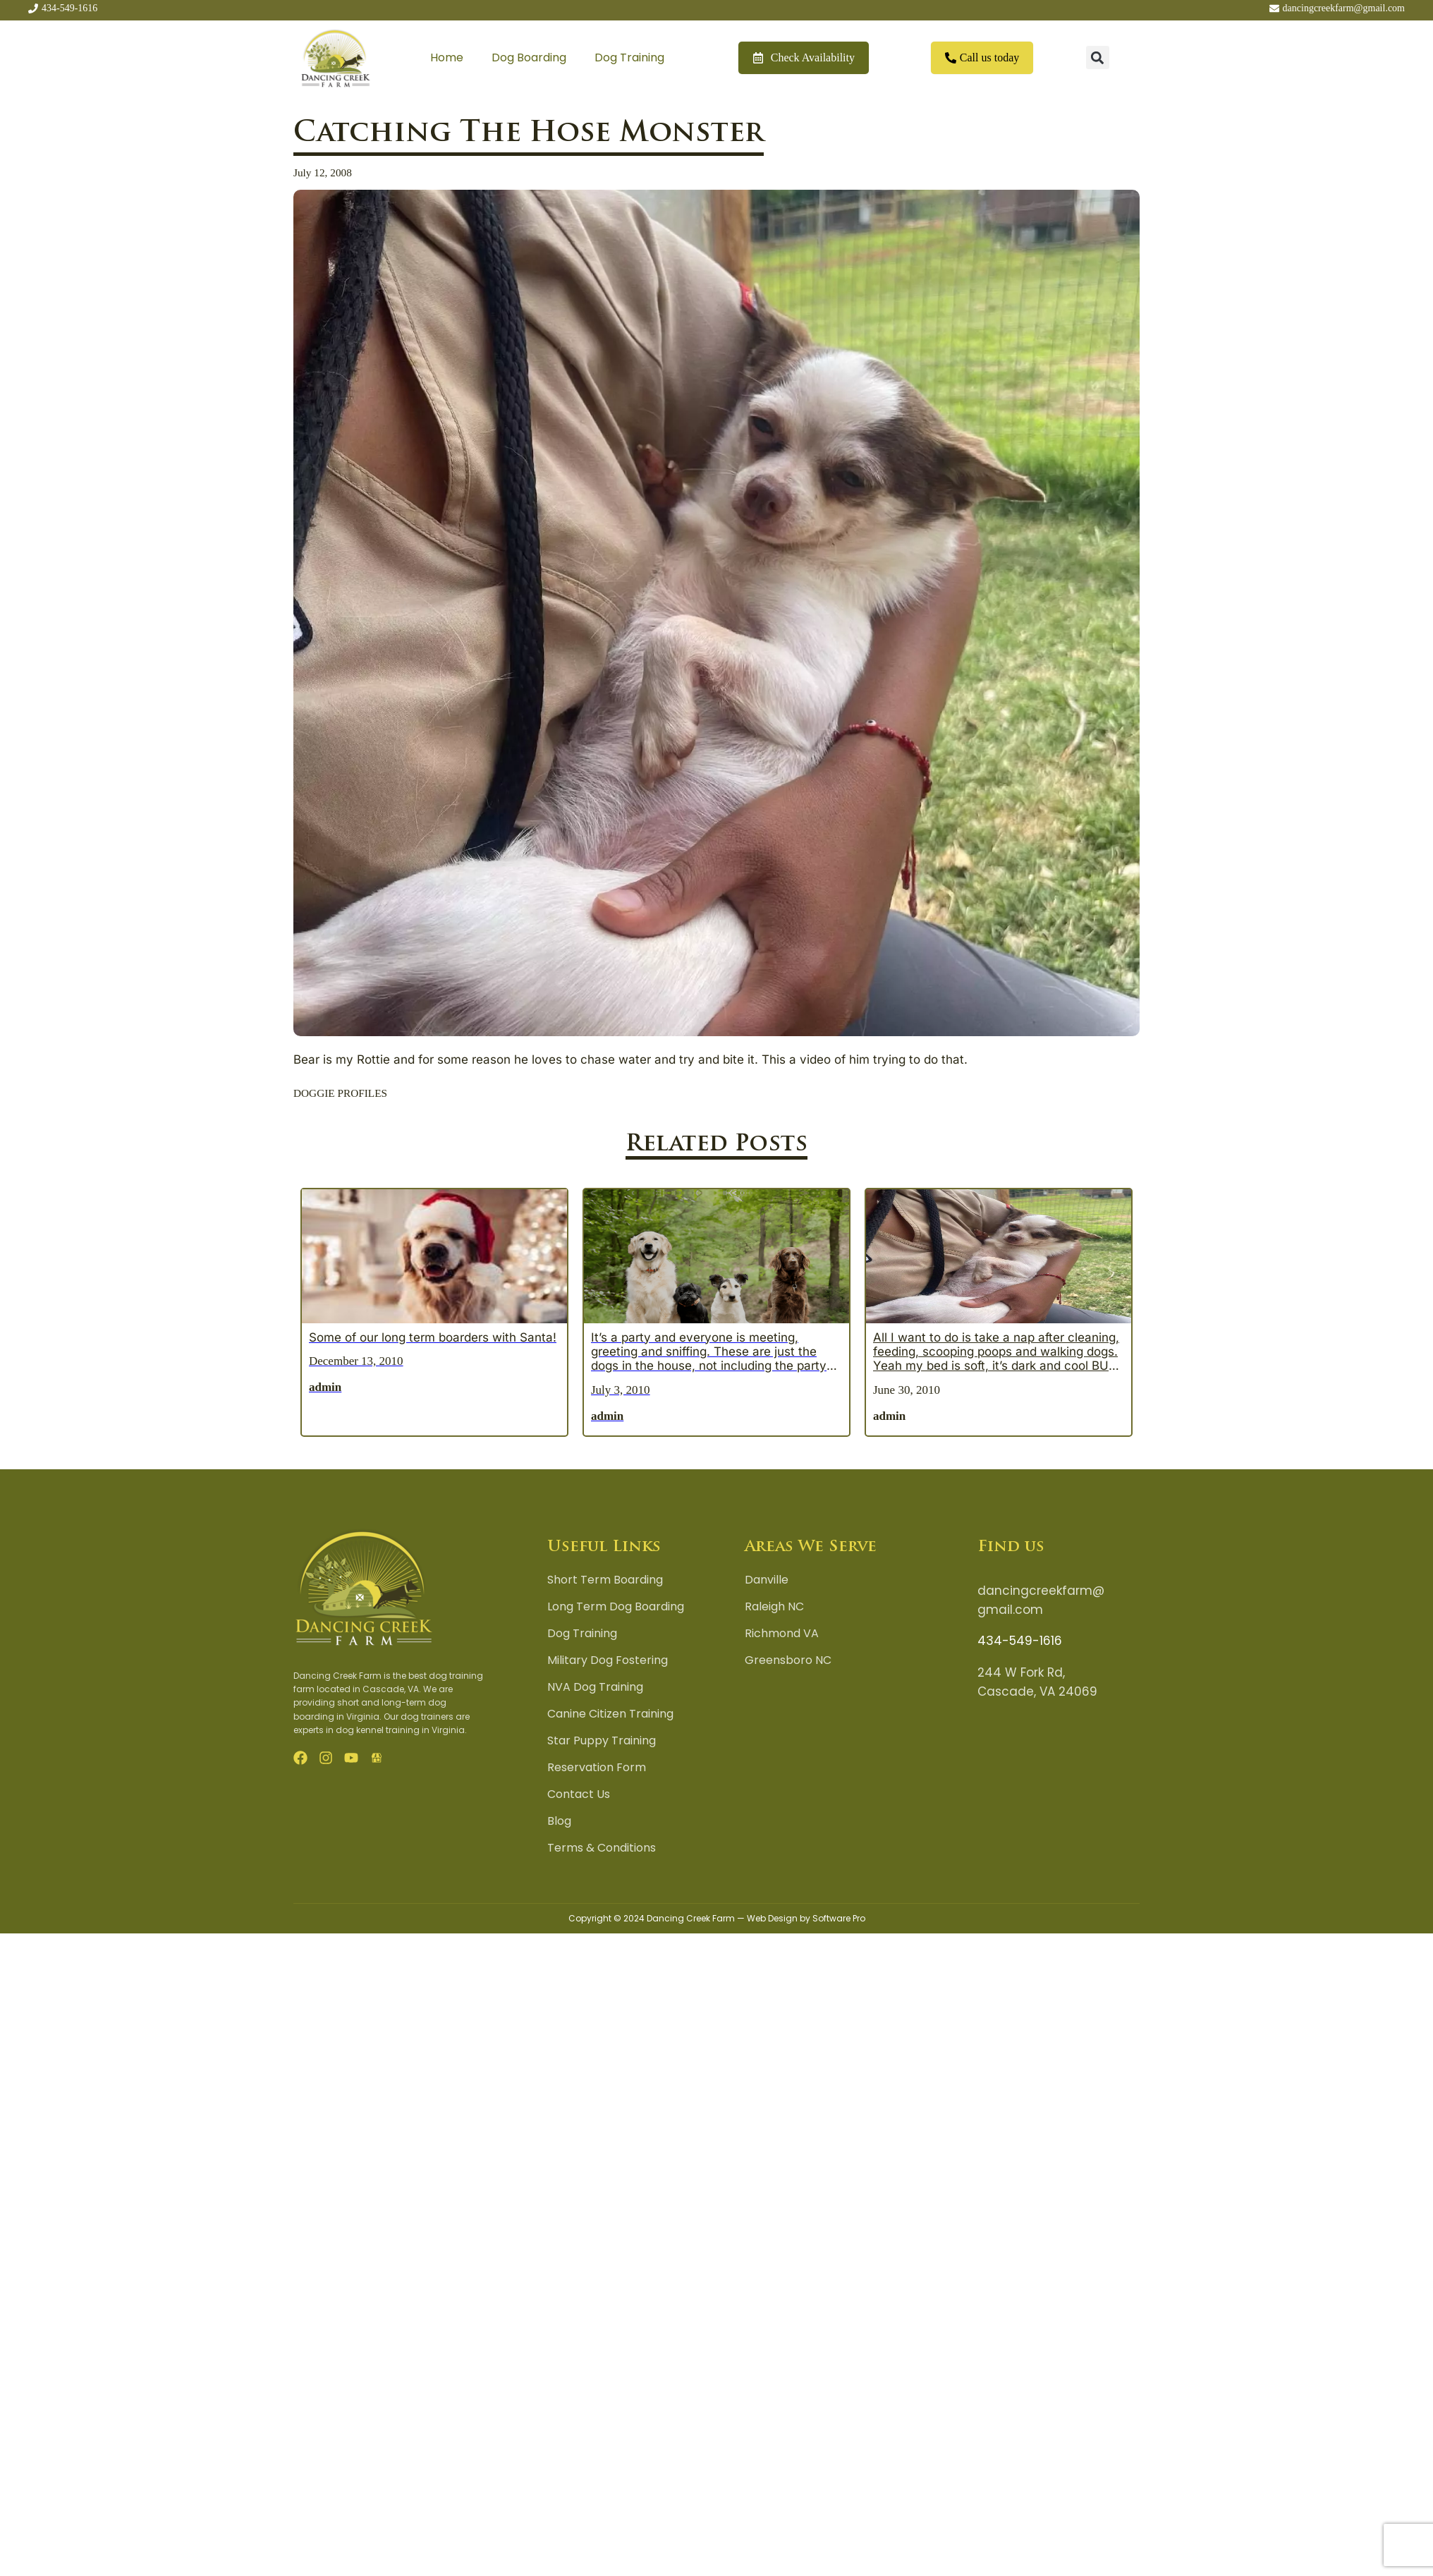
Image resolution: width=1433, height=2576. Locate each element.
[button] (1097, 57)
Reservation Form (596, 1768)
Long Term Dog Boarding (615, 1607)
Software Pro (838, 1918)
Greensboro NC (788, 1660)
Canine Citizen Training (610, 1714)
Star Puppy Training (601, 1741)
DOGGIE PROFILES (340, 1093)
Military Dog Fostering (607, 1660)
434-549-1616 (1019, 1640)
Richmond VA (782, 1634)
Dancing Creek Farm (691, 1918)
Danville (766, 1580)
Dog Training (629, 57)
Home (446, 57)
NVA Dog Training (595, 1687)
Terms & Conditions (601, 1848)
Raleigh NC (774, 1607)
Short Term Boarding (605, 1580)
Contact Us (578, 1794)
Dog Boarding (529, 57)
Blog (559, 1821)
